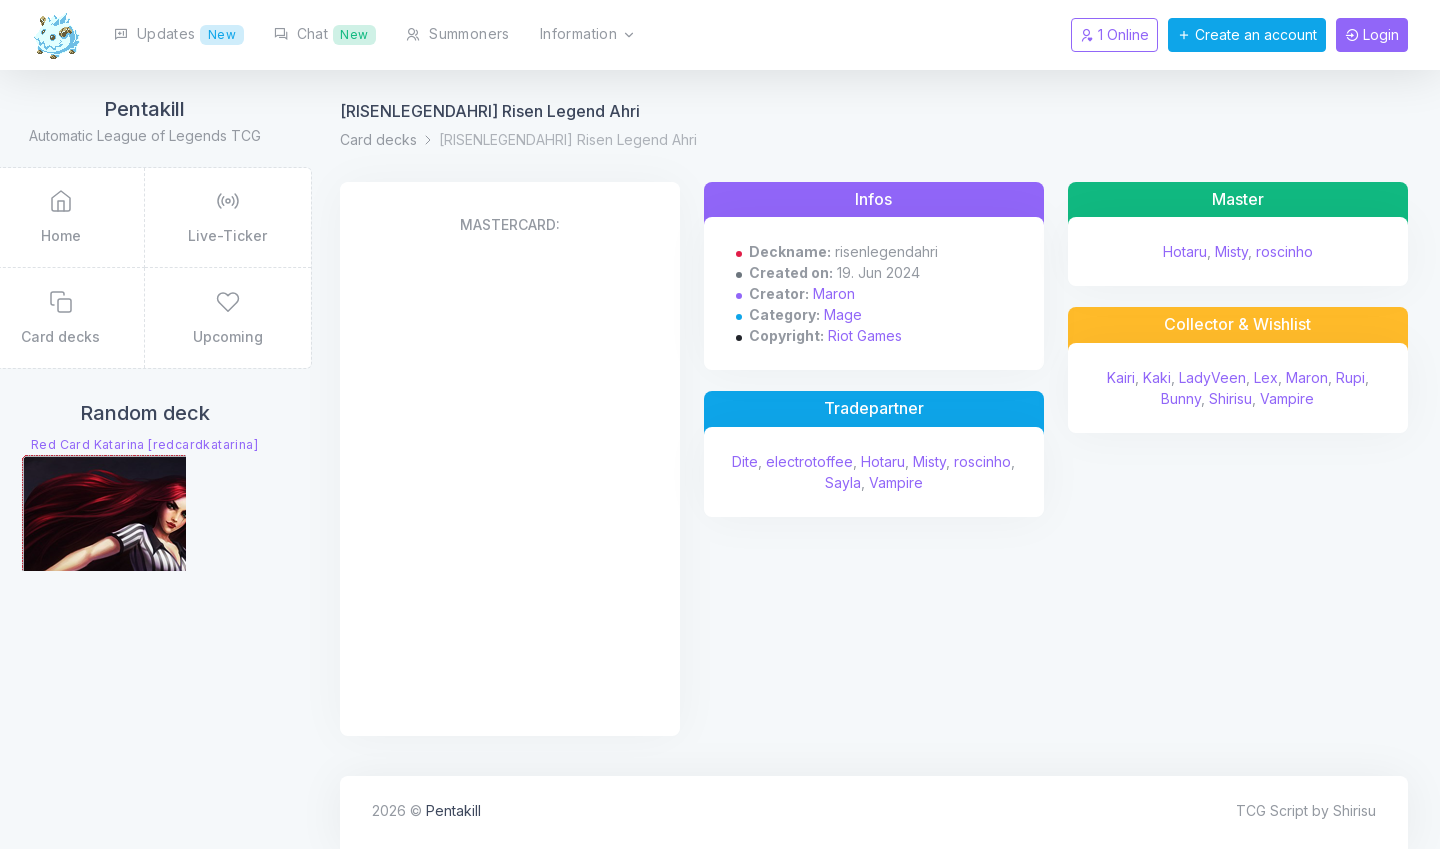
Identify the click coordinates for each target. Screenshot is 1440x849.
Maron (867, 293)
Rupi (1358, 377)
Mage (876, 314)
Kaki (1165, 377)
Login (1372, 34)
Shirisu (1239, 398)
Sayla (900, 482)
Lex (1274, 377)
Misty (987, 461)
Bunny (1190, 398)
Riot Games (898, 335)
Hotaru (941, 461)
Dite (803, 461)
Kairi (1129, 377)
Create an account (1247, 34)
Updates (179, 35)
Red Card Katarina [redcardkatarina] (195, 447)
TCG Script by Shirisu (1306, 810)
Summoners (457, 33)
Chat (325, 35)
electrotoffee (867, 461)
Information (588, 35)
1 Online (1114, 34)
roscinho (845, 482)
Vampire (953, 482)
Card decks (428, 139)
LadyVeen (1220, 377)
